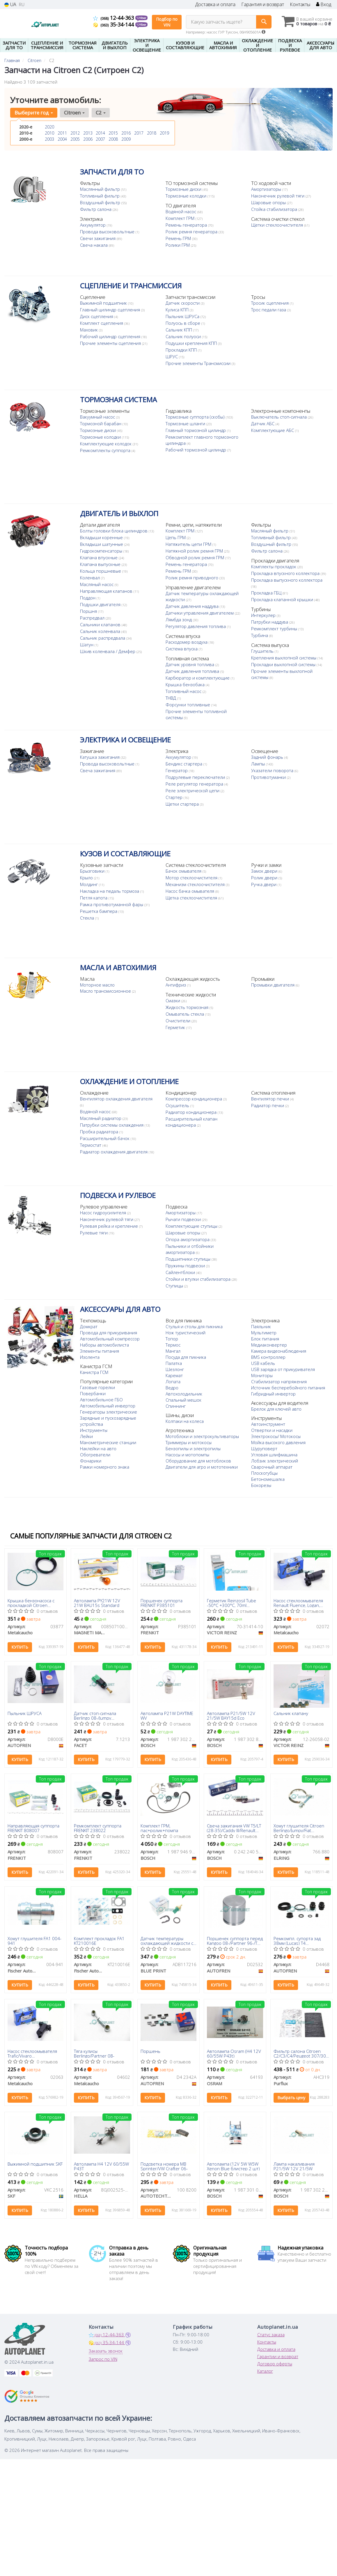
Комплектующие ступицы (192, 1226)
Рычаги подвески (184, 1219)
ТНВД (86, 707)
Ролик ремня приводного (192, 578)
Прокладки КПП (182, 350)
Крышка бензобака (100, 693)
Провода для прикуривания (108, 1332)
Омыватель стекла (185, 1014)
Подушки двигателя (101, 604)
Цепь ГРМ (176, 537)
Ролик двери (265, 878)
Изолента (90, 1357)
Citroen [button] (74, 112)
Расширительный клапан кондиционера (191, 1122)
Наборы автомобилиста (104, 1345)
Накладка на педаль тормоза (110, 891)
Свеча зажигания (98, 770)
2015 (113, 133)
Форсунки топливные (103, 713)
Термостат (91, 1145)
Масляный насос (97, 584)
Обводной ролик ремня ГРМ (195, 557)
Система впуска (182, 667)
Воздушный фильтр (100, 202)
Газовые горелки (97, 1387)
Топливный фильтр (100, 196)
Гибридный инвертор (273, 1394)
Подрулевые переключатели (196, 777)
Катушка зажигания (100, 757)
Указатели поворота (273, 770)
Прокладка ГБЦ (267, 593)
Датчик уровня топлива (105, 673)
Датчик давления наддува (193, 612)
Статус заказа (271, 2334)
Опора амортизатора (188, 1239)
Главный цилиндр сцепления (110, 310)
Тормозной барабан (101, 423)
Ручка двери (264, 884)
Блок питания (265, 1339)
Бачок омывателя (184, 871)
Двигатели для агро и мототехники (202, 1467)
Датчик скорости (183, 303)
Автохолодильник (184, 1394)
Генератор (177, 770)
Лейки (86, 1436)
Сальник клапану (291, 1713)
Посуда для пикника (186, 1357)
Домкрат (88, 1326)
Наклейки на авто (98, 1448)
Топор (172, 1339)
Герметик (176, 1027)
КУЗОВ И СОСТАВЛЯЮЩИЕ (125, 853)
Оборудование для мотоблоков (198, 1461)
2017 (138, 133)
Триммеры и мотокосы (189, 1442)
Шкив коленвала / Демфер (108, 651)
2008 (113, 139)
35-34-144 (114, 24)
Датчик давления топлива (107, 680)
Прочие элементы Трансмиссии (199, 363)
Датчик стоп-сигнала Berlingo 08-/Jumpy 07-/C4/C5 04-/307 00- (96, 1715)
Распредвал (93, 618)
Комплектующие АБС (273, 430)
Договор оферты (274, 2364)
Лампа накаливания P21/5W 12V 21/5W (294, 2166)
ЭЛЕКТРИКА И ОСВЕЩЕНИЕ (125, 739)
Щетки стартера (183, 804)
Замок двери (265, 871)
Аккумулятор (93, 225)
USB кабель (263, 1363)
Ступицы (175, 1286)
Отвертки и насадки (271, 1436)
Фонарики (90, 1461)
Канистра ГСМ (94, 1372)
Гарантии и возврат (277, 2356)
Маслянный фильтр (100, 189)
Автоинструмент (268, 1430)
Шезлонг (175, 1369)
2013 (88, 133)
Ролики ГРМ (178, 245)
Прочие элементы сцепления (111, 343)
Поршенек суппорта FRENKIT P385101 (161, 1602)
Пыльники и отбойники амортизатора (190, 1249)
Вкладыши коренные (102, 537)
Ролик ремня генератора (192, 231)
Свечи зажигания (98, 238)
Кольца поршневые (101, 571)
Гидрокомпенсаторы (101, 551)
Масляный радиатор (101, 1118)
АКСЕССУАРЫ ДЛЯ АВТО (120, 1309)
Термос (173, 1345)
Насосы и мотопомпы (187, 1455)
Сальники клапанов (101, 624)
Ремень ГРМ (179, 238)
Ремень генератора (187, 225)
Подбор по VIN (167, 22)
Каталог (265, 2371)
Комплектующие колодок (106, 444)
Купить (19, 1647)
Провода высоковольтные (108, 231)
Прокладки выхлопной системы (284, 677)
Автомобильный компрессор (110, 1339)
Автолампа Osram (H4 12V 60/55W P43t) (234, 2053)
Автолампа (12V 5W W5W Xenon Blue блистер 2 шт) (233, 2166)
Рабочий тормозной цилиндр (196, 450)
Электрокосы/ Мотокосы (276, 1442)
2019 (164, 133)
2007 (100, 139)
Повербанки (93, 1393)
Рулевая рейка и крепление (109, 1226)
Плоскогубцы (264, 1479)
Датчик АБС (263, 423)
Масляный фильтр (270, 531)
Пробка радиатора (99, 1132)
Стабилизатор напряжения (279, 1381)
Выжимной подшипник (104, 303)
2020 (49, 127)
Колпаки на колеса (185, 1421)
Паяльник (261, 1326)
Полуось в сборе (183, 323)
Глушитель (263, 663)
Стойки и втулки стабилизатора (199, 1279)
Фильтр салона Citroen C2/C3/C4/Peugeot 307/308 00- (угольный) (301, 2053)
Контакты (300, 4)
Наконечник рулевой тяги (278, 196)
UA (10, 4)
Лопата (173, 1381)
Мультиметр (263, 1332)
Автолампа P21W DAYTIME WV (167, 1715)
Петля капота (94, 898)
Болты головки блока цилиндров (114, 531)
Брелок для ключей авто (276, 1415)
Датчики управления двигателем (200, 619)
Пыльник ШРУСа (183, 316)
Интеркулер (264, 627)
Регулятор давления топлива (196, 632)
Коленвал (90, 578)
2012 (75, 133)
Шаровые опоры (269, 202)
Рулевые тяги (94, 1233)
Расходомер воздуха (187, 660)
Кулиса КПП (178, 310)
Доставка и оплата (215, 4)
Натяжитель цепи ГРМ (189, 544)
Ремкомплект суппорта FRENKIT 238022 (97, 1827)
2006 (88, 139)
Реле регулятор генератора (195, 784)
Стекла (87, 918)
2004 (62, 139)
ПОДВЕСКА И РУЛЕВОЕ (118, 1195)
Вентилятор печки (270, 1099)
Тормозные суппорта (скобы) (196, 417)
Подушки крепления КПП (192, 343)
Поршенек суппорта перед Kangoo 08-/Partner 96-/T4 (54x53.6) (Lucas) (235, 1940)
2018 (151, 133)
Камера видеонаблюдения (278, 1351)
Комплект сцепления (102, 323)
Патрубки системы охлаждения (112, 1125)
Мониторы (262, 1375)
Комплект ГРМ (181, 218)
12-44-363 (114, 17)
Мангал (173, 1351)
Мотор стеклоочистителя (192, 878)
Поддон (88, 598)
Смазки (173, 1000)
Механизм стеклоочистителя (196, 884)
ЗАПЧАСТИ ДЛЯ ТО (112, 172)
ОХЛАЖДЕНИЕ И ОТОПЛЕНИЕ (129, 1081)
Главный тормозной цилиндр (196, 430)
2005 (75, 139)
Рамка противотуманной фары (112, 904)
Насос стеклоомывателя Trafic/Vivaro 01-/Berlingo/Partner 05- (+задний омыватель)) (32, 2053)
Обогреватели (95, 1455)
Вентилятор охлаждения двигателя (116, 1099)
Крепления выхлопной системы (284, 670)
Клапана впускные (99, 557)
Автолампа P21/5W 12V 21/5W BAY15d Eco (231, 1715)
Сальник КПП (179, 330)
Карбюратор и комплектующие (112, 686)
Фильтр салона (96, 209)
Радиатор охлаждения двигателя (114, 1152)
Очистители (178, 1021)
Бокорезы (261, 1491)
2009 (126, 139)
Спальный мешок (183, 1400)
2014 (100, 133)
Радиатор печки (268, 1105)
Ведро (172, 1388)
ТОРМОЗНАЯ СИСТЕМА (118, 399)
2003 (49, 139)
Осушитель (178, 1105)
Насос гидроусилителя (103, 1212)
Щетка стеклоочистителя (192, 898)
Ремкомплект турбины (274, 641)
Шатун (87, 644)
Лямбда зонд (179, 626)
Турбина (260, 647)
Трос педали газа (269, 310)
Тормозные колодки (186, 196)
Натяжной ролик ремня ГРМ (195, 551)
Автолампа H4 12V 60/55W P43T (101, 2166)
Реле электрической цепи (193, 790)
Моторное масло (97, 985)
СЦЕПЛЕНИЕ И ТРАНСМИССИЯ (131, 285)
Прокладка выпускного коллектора (286, 580)
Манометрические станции (108, 1442)
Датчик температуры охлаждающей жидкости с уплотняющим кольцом (167, 1940)
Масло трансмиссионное (106, 991)
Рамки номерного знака (104, 1467)
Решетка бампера (99, 911)
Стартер (175, 797)
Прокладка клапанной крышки (282, 599)
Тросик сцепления (270, 303)
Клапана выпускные (101, 564)
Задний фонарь (267, 757)
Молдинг (89, 884)
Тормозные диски (184, 189)
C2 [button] (101, 112)
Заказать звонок (106, 2351)
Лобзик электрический (274, 1467)
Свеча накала (94, 245)
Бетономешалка (268, 1485)
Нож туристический (185, 1332)
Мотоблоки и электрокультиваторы (202, 1436)
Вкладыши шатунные (102, 544)
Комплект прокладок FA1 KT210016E (99, 1940)
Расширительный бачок (105, 1138)
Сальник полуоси (184, 336)
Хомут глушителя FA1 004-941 (34, 1940)
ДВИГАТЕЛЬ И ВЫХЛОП (119, 513)
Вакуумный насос (98, 417)
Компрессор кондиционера (194, 1099)
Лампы (258, 764)
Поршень (150, 2051)
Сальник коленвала (100, 631)
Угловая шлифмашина (274, 1461)
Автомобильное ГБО (101, 1399)
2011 (62, 133)
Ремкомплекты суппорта (106, 450)
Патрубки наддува (270, 634)
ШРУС (172, 356)
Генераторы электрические (108, 1412)
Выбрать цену (291, 2097)
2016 (126, 133)
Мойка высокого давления (278, 1448)
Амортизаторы (266, 189)
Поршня (89, 611)
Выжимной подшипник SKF (35, 2164)
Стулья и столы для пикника (194, 1326)
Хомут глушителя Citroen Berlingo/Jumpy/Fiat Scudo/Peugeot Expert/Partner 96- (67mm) (300, 1827)
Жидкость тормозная (188, 1007)
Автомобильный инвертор (107, 1406)
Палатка (174, 1363)
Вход (323, 4)
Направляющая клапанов (107, 591)
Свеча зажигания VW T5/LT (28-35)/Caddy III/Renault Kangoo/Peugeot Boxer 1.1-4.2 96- (234, 1827)
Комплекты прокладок (274, 566)
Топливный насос (98, 700)
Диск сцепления (97, 316)
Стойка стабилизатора (274, 209)
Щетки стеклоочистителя (277, 225)
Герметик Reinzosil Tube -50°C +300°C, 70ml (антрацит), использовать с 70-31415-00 (233, 1602)
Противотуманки (269, 777)
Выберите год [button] (34, 112)
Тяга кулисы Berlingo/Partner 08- (94, 2053)
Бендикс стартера (184, 764)
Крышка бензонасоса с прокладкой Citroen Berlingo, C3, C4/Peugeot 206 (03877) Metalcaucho (33, 1602)
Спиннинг (176, 1406)
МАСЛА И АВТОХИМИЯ (118, 967)
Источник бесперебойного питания (288, 1388)
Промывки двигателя (273, 985)
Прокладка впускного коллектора (286, 573)
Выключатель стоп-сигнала (279, 417)
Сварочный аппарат (271, 1473)
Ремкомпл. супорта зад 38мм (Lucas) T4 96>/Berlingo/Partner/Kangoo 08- (302, 1940)
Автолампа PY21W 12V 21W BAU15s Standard (97, 1602)
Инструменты (93, 1430)
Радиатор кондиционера (192, 1112)
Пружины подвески (186, 1265)
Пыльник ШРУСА (25, 1713)
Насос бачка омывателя (190, 891)
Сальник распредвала (103, 638)
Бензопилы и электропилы (193, 1448)
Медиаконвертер (269, 1345)
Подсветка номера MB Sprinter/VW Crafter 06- (164, 2166)
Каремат (174, 1375)
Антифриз (176, 985)
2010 (49, 133)
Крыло (87, 878)
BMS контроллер (268, 1357)
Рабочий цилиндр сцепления (110, 336)
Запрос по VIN (103, 2359)
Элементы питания (99, 1351)
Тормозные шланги (186, 423)
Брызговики (93, 871)
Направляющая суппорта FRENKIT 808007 (33, 1827)
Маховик (89, 330)
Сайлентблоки (181, 1272)
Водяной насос (181, 211)
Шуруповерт (264, 1455)
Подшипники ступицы (189, 1259)
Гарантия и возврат (262, 4)
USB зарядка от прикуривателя (283, 1369)
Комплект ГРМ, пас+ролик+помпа (159, 1827)
